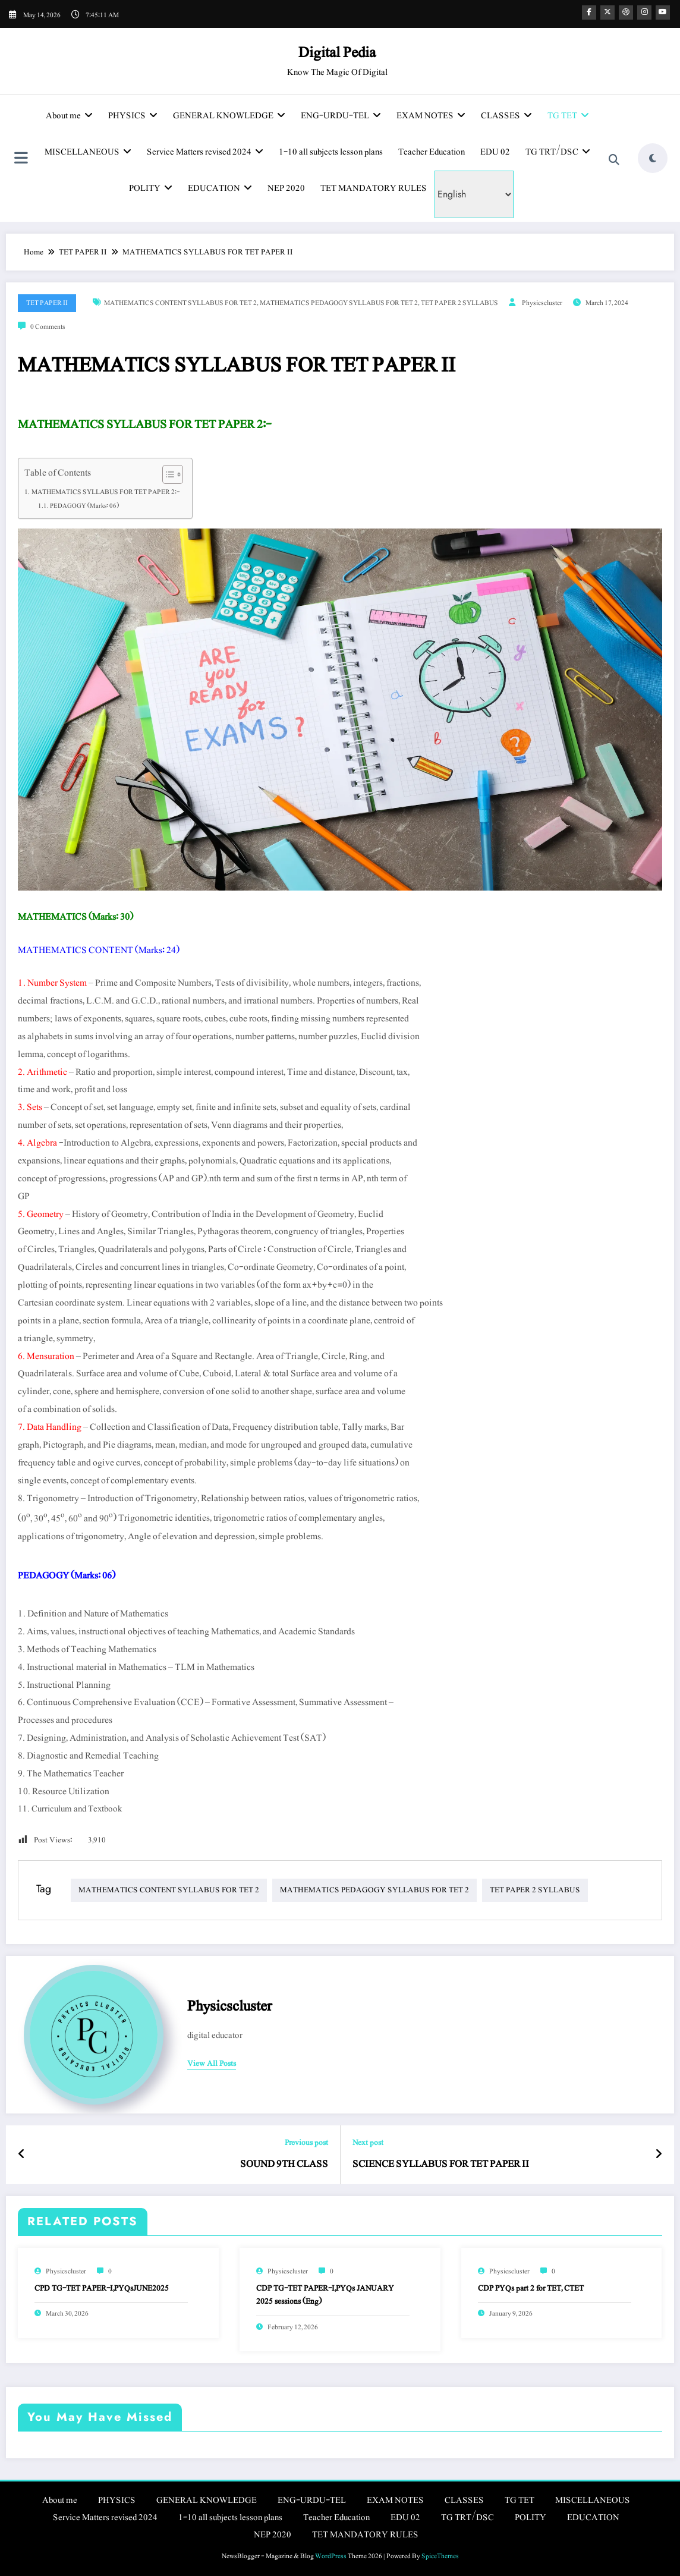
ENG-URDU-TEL (341, 115)
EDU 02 (495, 151)
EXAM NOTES (430, 115)
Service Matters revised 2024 (205, 151)
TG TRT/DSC (557, 151)
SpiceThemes (440, 2556)
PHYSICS (133, 115)
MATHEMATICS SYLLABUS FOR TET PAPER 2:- (106, 492)
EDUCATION (220, 188)
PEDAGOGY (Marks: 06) (84, 505)
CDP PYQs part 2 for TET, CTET (531, 2288)
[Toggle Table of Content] (166, 474)
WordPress (331, 2556)
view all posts (211, 2064)
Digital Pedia (337, 52)
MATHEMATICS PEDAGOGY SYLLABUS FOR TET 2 (339, 303)
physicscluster (542, 303)
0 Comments (47, 326)
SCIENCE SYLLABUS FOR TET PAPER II (440, 2164)
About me (69, 115)
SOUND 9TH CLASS (284, 2164)
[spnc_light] (653, 158)
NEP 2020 (286, 188)
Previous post (306, 2143)
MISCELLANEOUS (88, 151)
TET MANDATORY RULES (373, 188)
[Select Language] (474, 194)
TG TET (568, 115)
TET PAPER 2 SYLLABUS (459, 303)
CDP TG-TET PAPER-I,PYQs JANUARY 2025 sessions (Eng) (325, 2295)
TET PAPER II (47, 303)
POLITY (150, 188)
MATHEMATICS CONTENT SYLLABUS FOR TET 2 (180, 303)
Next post (367, 2143)
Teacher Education (431, 151)
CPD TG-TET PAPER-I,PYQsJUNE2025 (101, 2288)
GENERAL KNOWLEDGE (229, 115)
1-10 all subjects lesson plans (331, 151)
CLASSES (506, 115)
